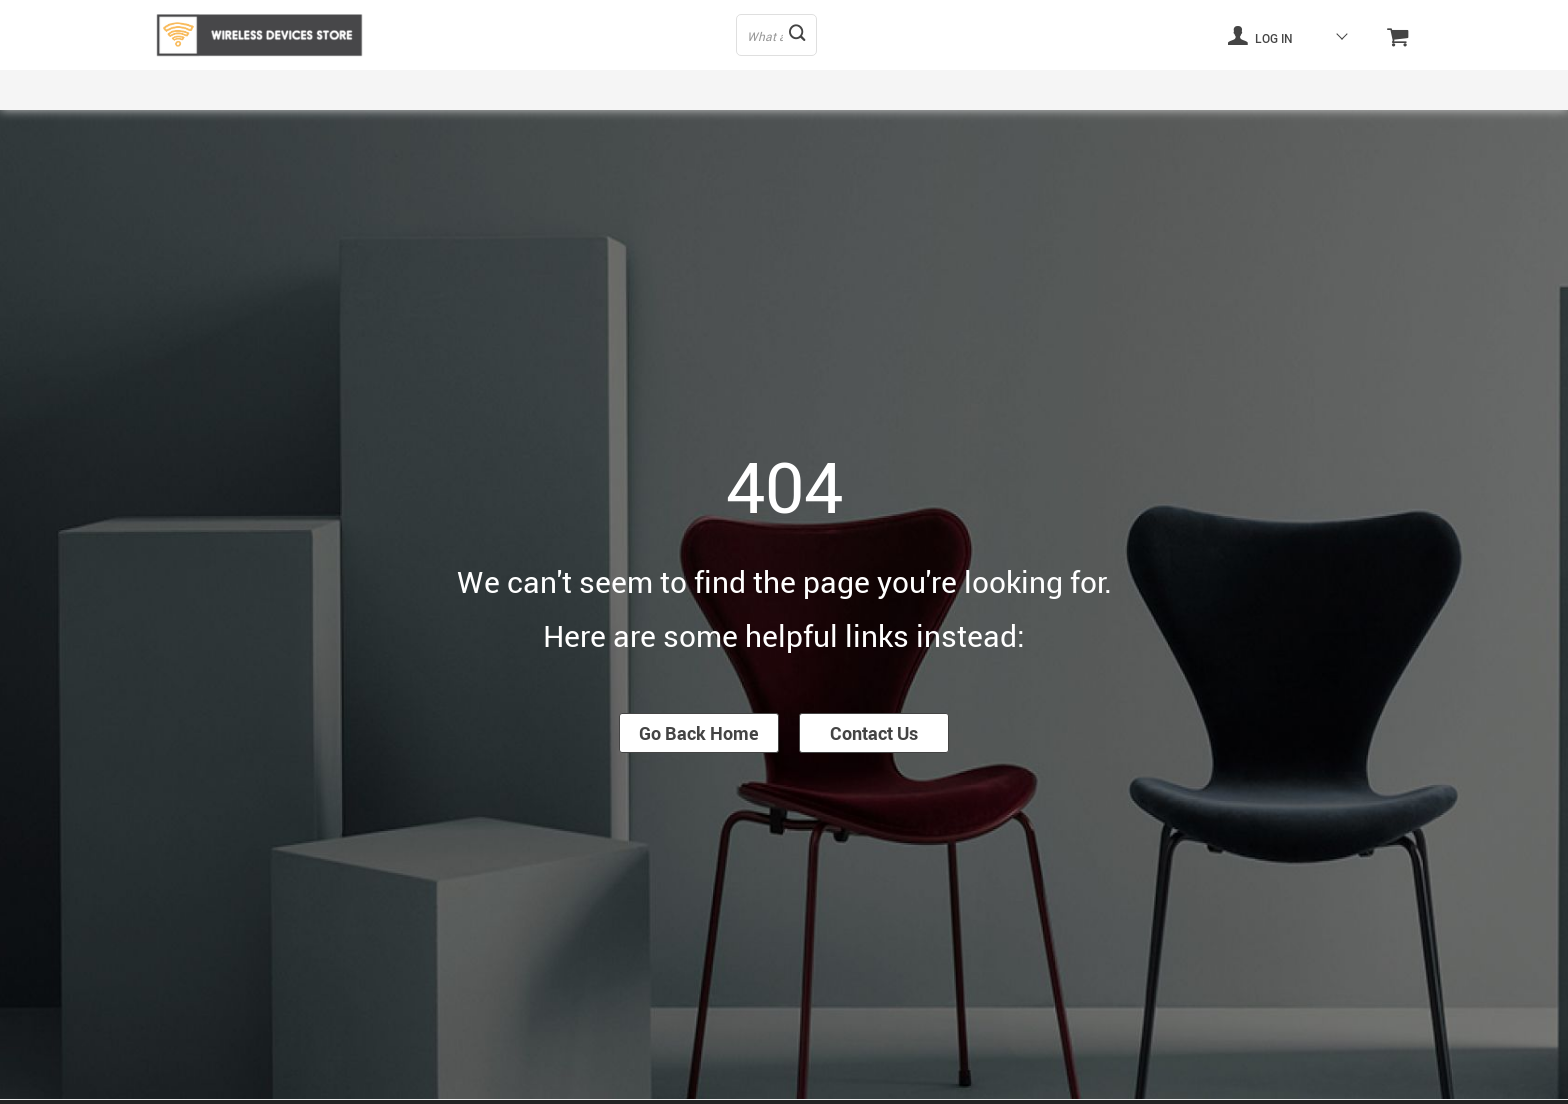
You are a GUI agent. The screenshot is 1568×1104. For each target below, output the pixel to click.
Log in (1260, 35)
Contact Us (874, 733)
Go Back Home (699, 733)
